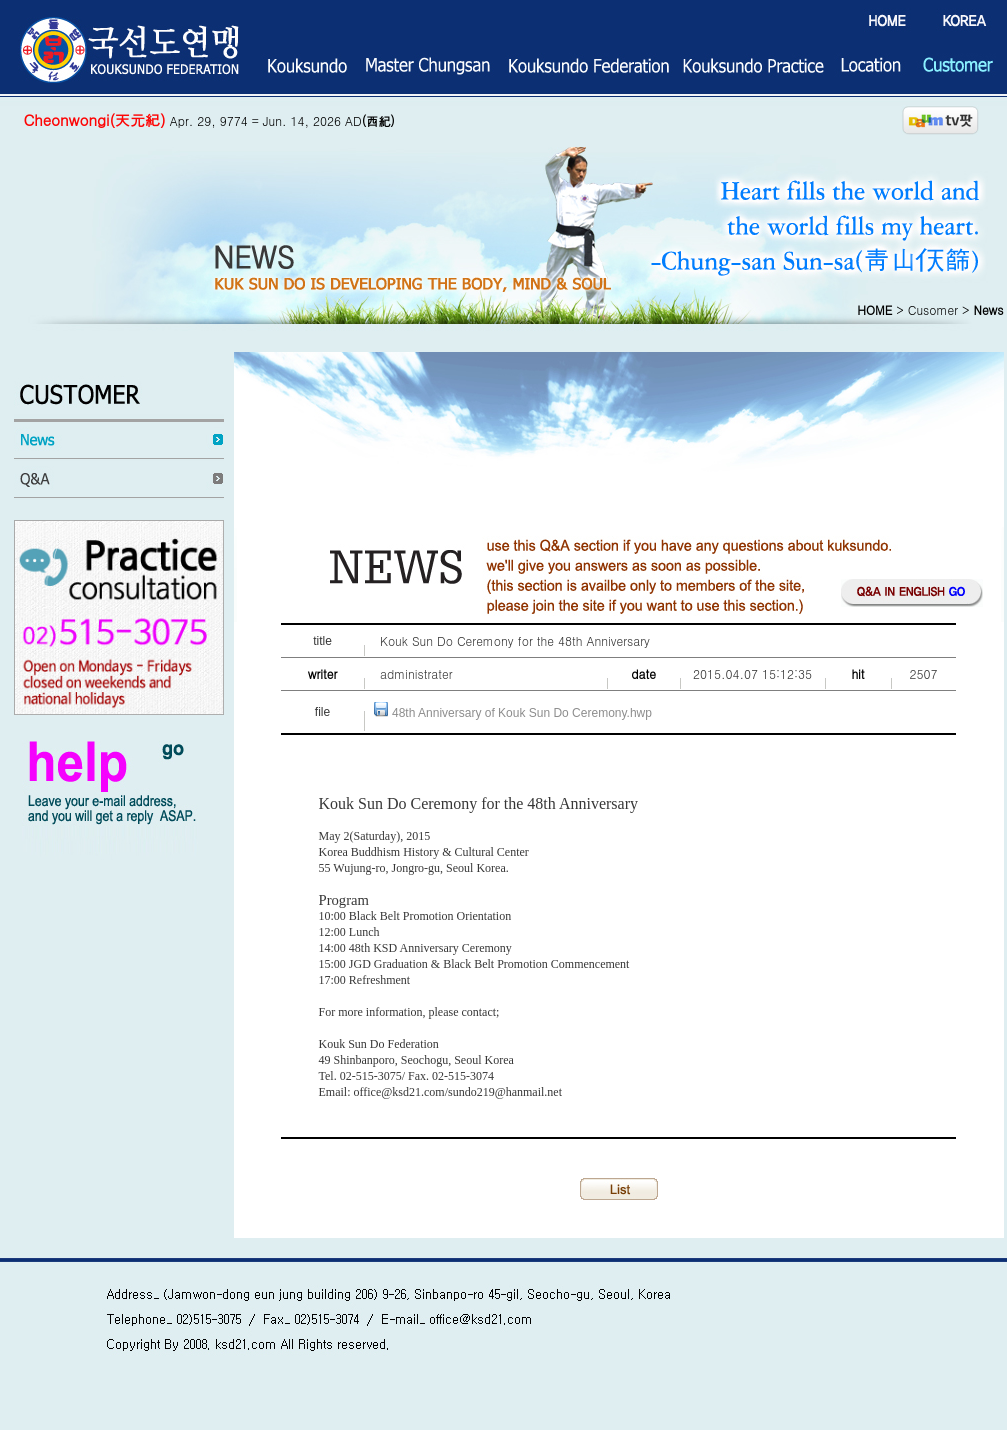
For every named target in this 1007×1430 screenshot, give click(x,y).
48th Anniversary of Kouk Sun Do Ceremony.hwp (522, 713)
